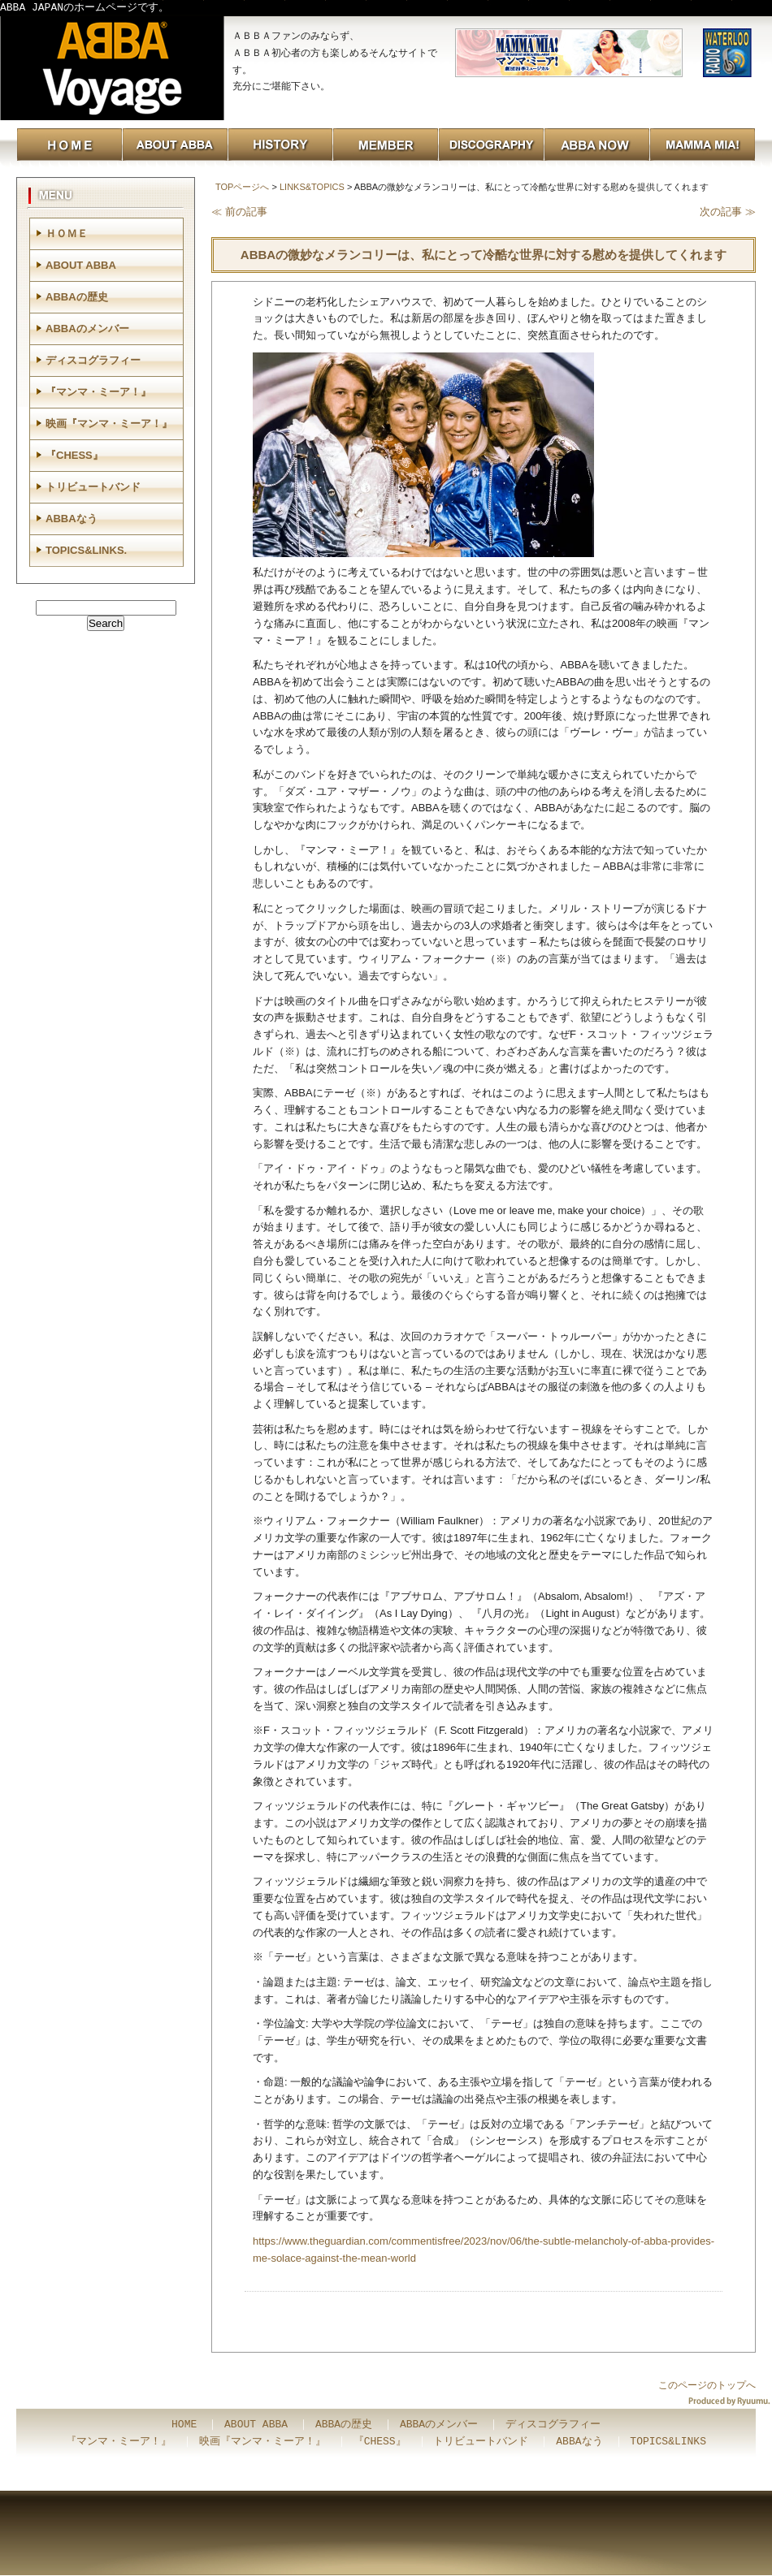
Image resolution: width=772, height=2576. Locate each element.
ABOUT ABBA (81, 265)
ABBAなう (72, 518)
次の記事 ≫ (728, 211)
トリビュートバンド (93, 487)
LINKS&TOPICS (312, 187)
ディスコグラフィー (93, 360)
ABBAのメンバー (87, 328)
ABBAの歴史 (77, 297)
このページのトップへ (707, 2385)
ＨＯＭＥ (67, 233)
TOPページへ (242, 187)
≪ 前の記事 (239, 211)
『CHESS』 (74, 455)
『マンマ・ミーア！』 (98, 392)
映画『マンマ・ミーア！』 (109, 423)
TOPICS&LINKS (668, 2442)
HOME (184, 2425)
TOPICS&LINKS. (86, 550)
